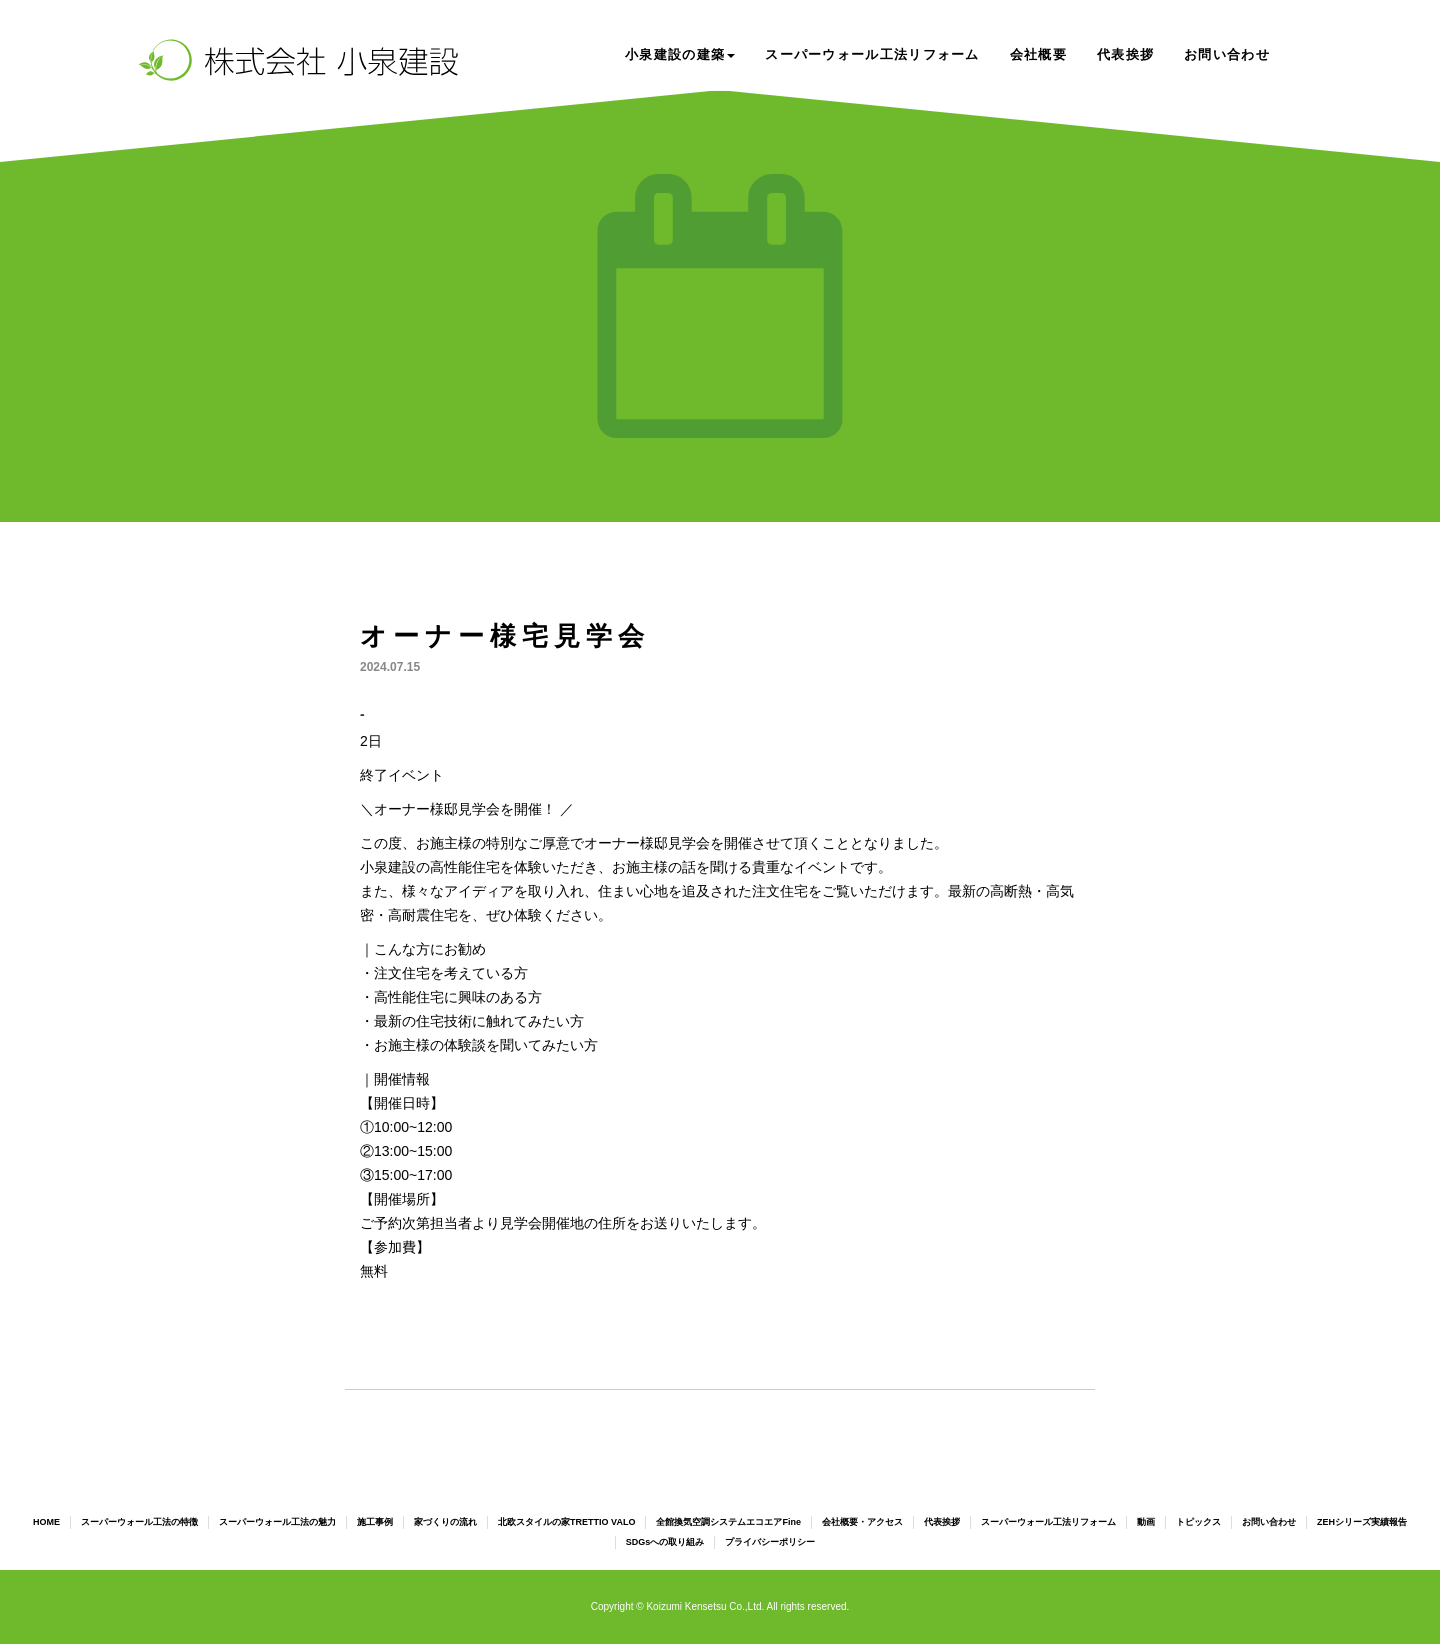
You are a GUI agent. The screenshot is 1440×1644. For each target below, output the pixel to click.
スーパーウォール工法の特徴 (139, 1522)
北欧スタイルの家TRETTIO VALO (566, 1522)
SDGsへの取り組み (665, 1542)
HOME (46, 1522)
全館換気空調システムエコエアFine (728, 1522)
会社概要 (1038, 54)
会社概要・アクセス (862, 1522)
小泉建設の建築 (680, 54)
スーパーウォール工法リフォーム (872, 54)
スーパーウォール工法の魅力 (277, 1522)
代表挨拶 (1125, 54)
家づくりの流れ (445, 1522)
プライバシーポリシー (770, 1542)
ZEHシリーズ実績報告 (1362, 1522)
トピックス (1198, 1522)
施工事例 (375, 1522)
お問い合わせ (1227, 54)
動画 (1146, 1522)
